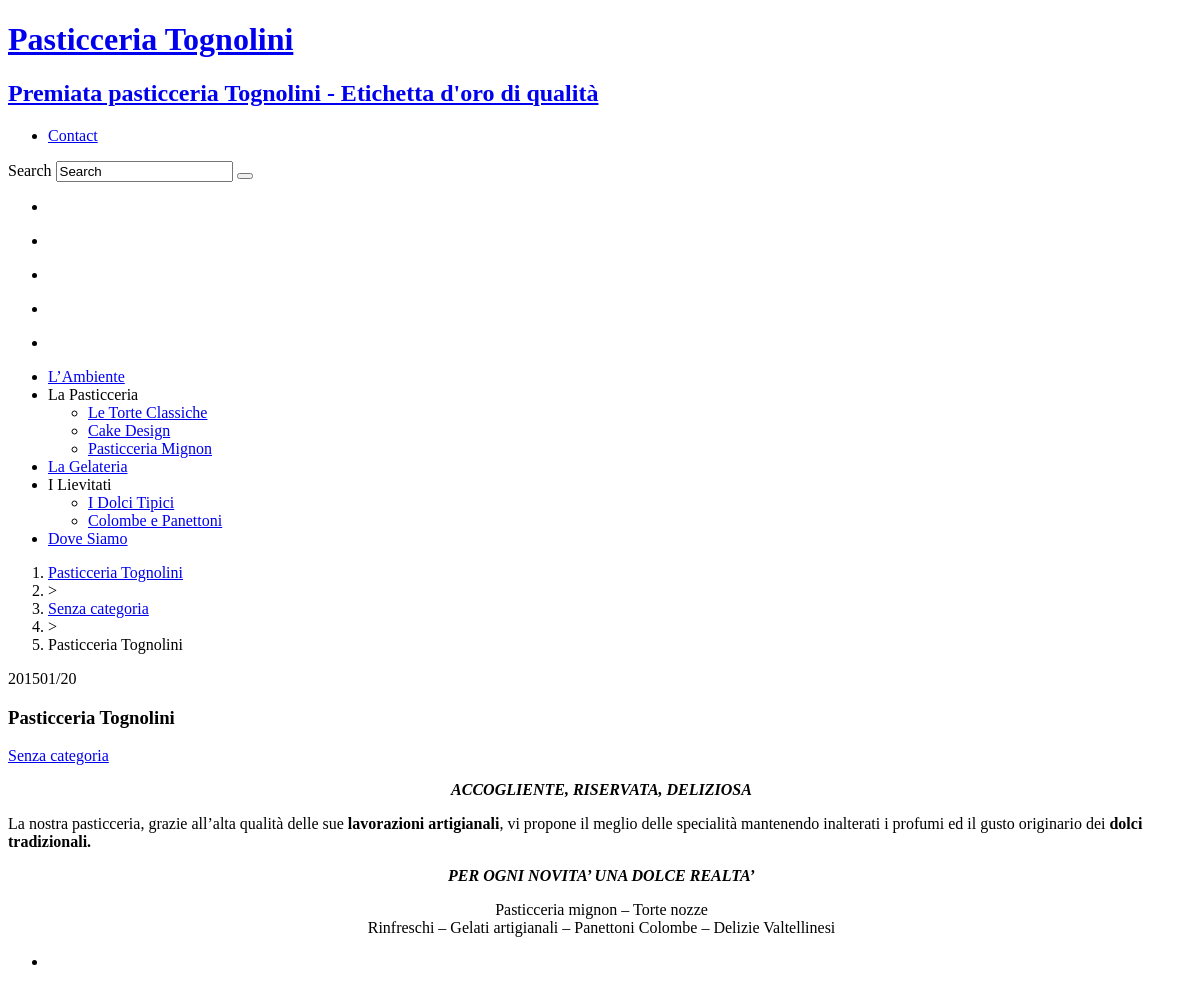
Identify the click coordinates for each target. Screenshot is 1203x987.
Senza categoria (58, 755)
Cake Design (129, 430)
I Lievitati (80, 484)
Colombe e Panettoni (155, 520)
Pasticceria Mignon (150, 448)
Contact (73, 135)
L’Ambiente (86, 376)
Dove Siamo (88, 538)
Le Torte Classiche (147, 412)
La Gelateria (88, 466)
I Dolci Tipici (131, 502)
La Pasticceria (93, 394)
